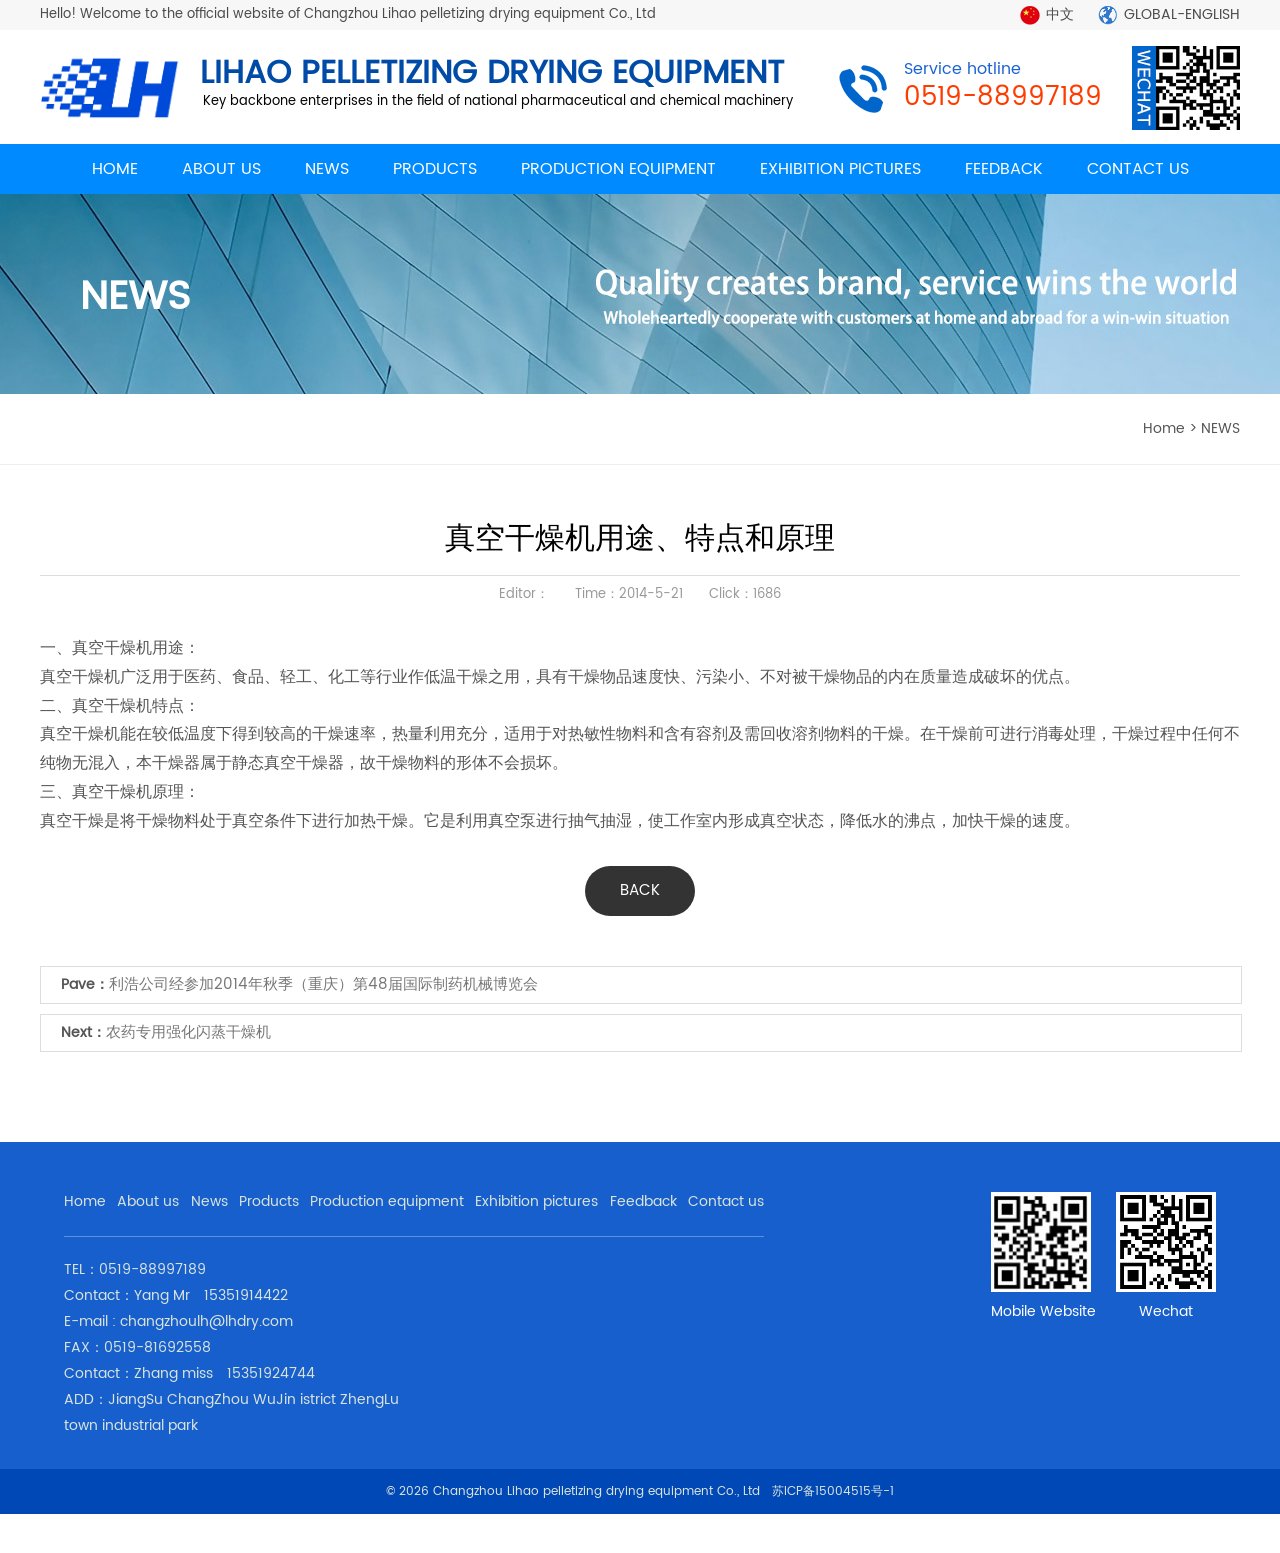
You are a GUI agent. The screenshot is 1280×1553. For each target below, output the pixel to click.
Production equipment (387, 1201)
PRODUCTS (435, 169)
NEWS (327, 169)
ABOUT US (221, 169)
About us (148, 1201)
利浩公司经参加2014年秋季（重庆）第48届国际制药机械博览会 (323, 984)
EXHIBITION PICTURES (840, 169)
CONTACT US (1138, 169)
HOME (115, 169)
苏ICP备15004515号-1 (833, 1491)
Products (269, 1201)
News (209, 1201)
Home (85, 1201)
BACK (640, 890)
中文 (1060, 14)
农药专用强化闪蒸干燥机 (188, 1032)
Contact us (726, 1201)
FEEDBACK (1004, 169)
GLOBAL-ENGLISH (1182, 14)
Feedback (643, 1201)
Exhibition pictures (536, 1201)
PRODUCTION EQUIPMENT (618, 169)
